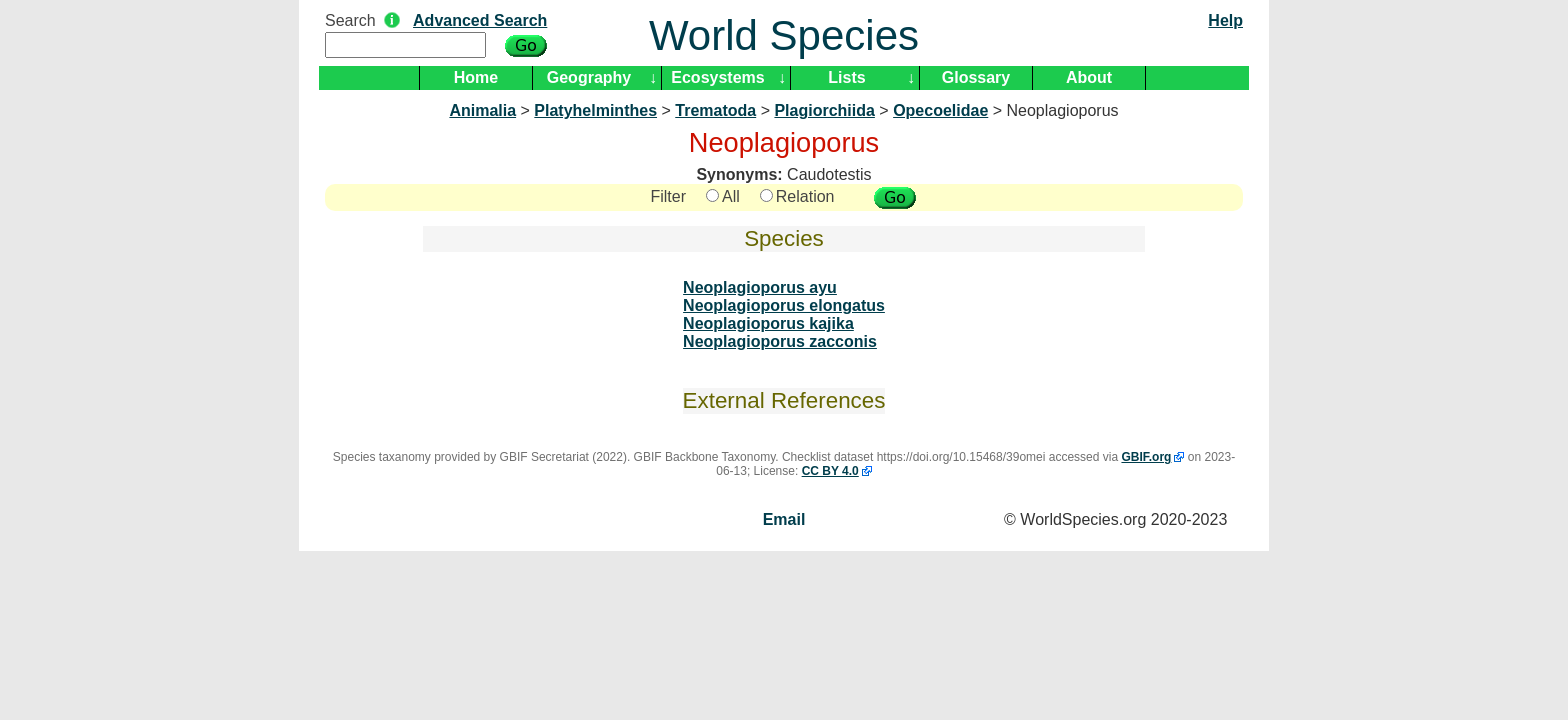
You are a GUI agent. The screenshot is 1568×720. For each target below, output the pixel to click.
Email (784, 519)
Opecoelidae (940, 110)
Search (350, 20)
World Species (784, 35)
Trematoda (715, 110)
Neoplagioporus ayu (760, 287)
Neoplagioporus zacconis (780, 341)
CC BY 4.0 (830, 471)
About (1089, 77)
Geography (589, 77)
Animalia (482, 110)
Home (476, 77)
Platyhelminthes (595, 110)
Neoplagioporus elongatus (784, 305)
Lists (846, 77)
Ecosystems (717, 77)
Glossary (976, 77)
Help (1225, 20)
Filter (668, 196)
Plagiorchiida (824, 110)
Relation (797, 196)
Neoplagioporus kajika (768, 323)
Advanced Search (480, 20)
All (723, 196)
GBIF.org (1146, 457)
